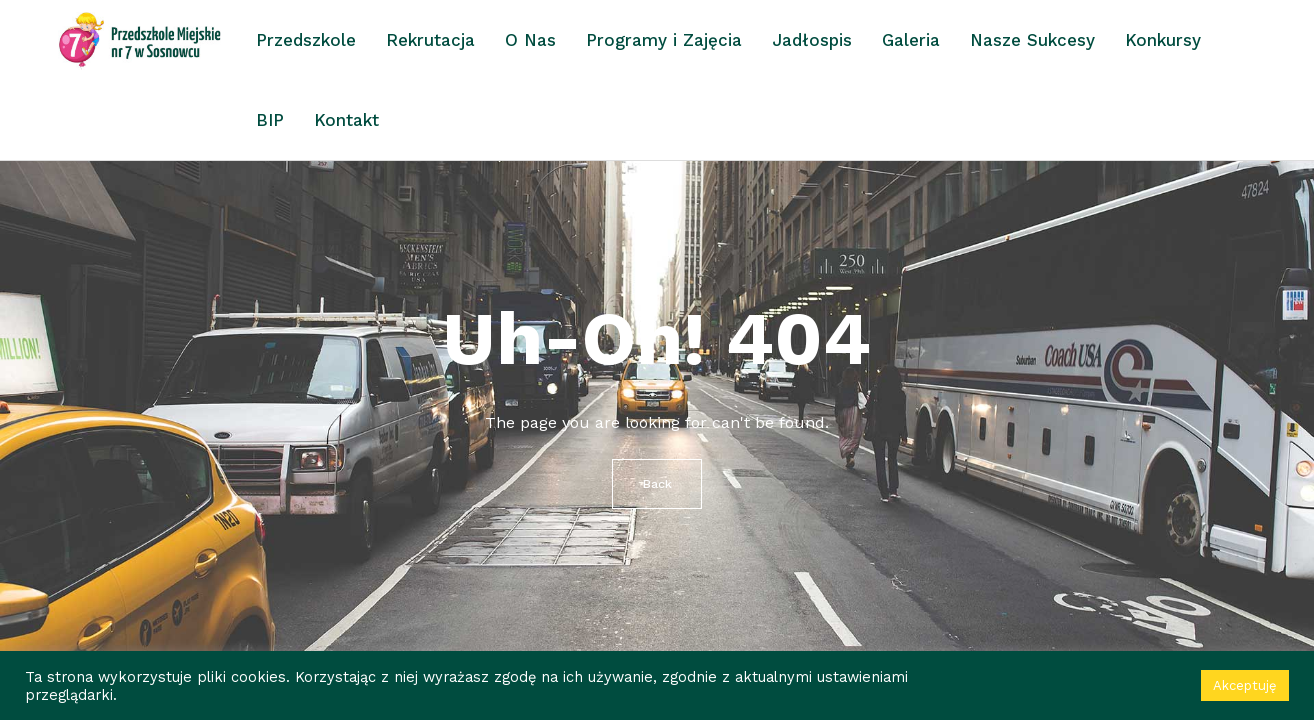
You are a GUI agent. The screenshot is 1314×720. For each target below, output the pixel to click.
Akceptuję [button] (1245, 685)
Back (657, 484)
